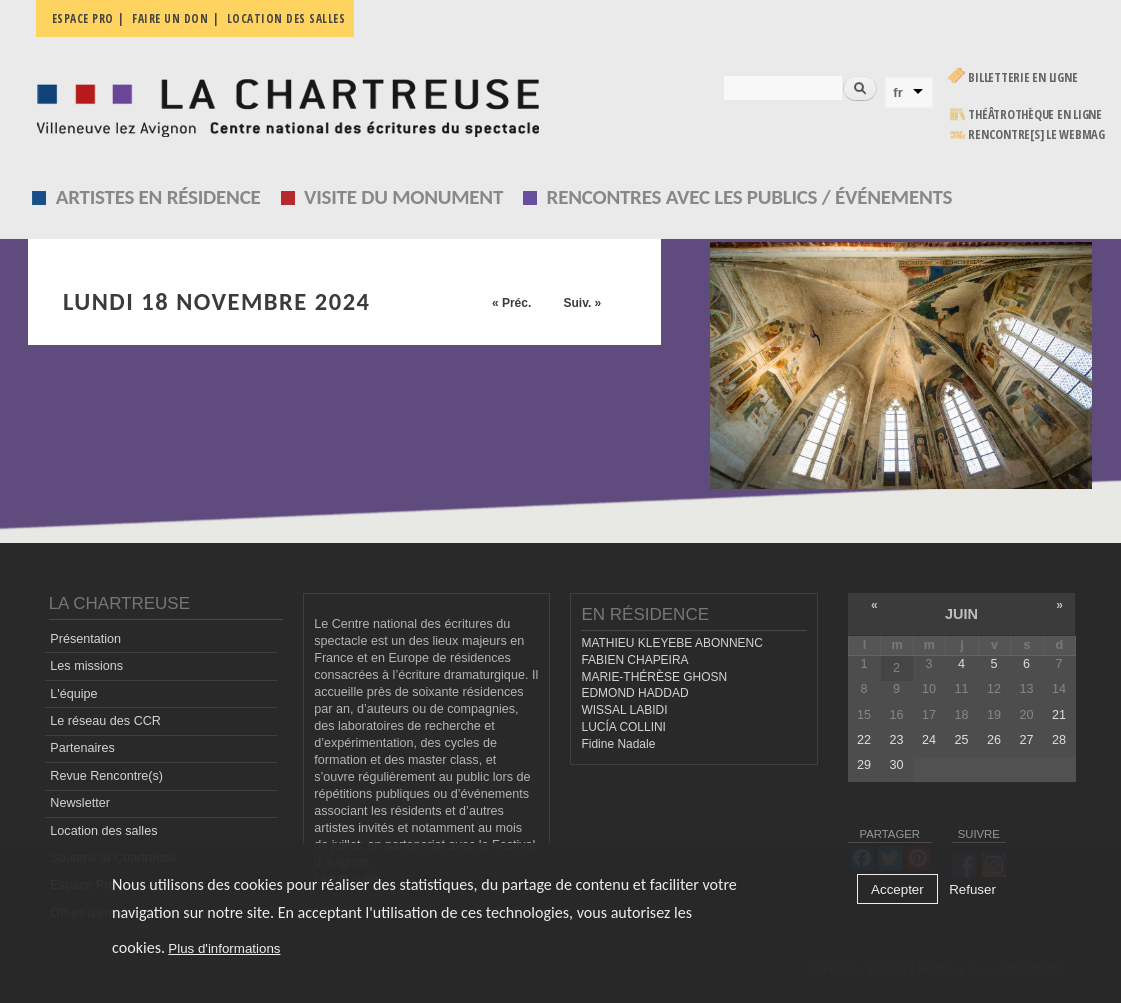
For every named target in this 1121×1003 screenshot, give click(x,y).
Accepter (897, 889)
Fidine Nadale (618, 744)
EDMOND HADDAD (634, 693)
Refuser (972, 889)
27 (1026, 740)
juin (961, 614)
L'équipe (73, 694)
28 (1059, 740)
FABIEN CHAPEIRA (634, 660)
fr (898, 92)
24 (929, 740)
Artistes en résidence (158, 197)
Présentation (85, 639)
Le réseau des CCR (105, 721)
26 (994, 740)
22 (864, 740)
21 (1059, 715)
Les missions (86, 666)
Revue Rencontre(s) (106, 776)
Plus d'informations (224, 948)
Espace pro (83, 18)
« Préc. (511, 303)
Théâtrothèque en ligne (1035, 114)
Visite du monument (403, 197)
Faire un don (170, 18)
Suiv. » (582, 303)
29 (864, 765)
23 (896, 740)
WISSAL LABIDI (624, 710)
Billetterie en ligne (1022, 77)
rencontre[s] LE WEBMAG (1036, 134)
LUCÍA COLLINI (623, 727)
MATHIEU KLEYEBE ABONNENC (671, 643)
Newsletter (80, 803)
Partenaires (82, 748)
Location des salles (286, 18)
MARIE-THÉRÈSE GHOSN (654, 677)
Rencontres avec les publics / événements (750, 197)
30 (896, 765)
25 (961, 740)
